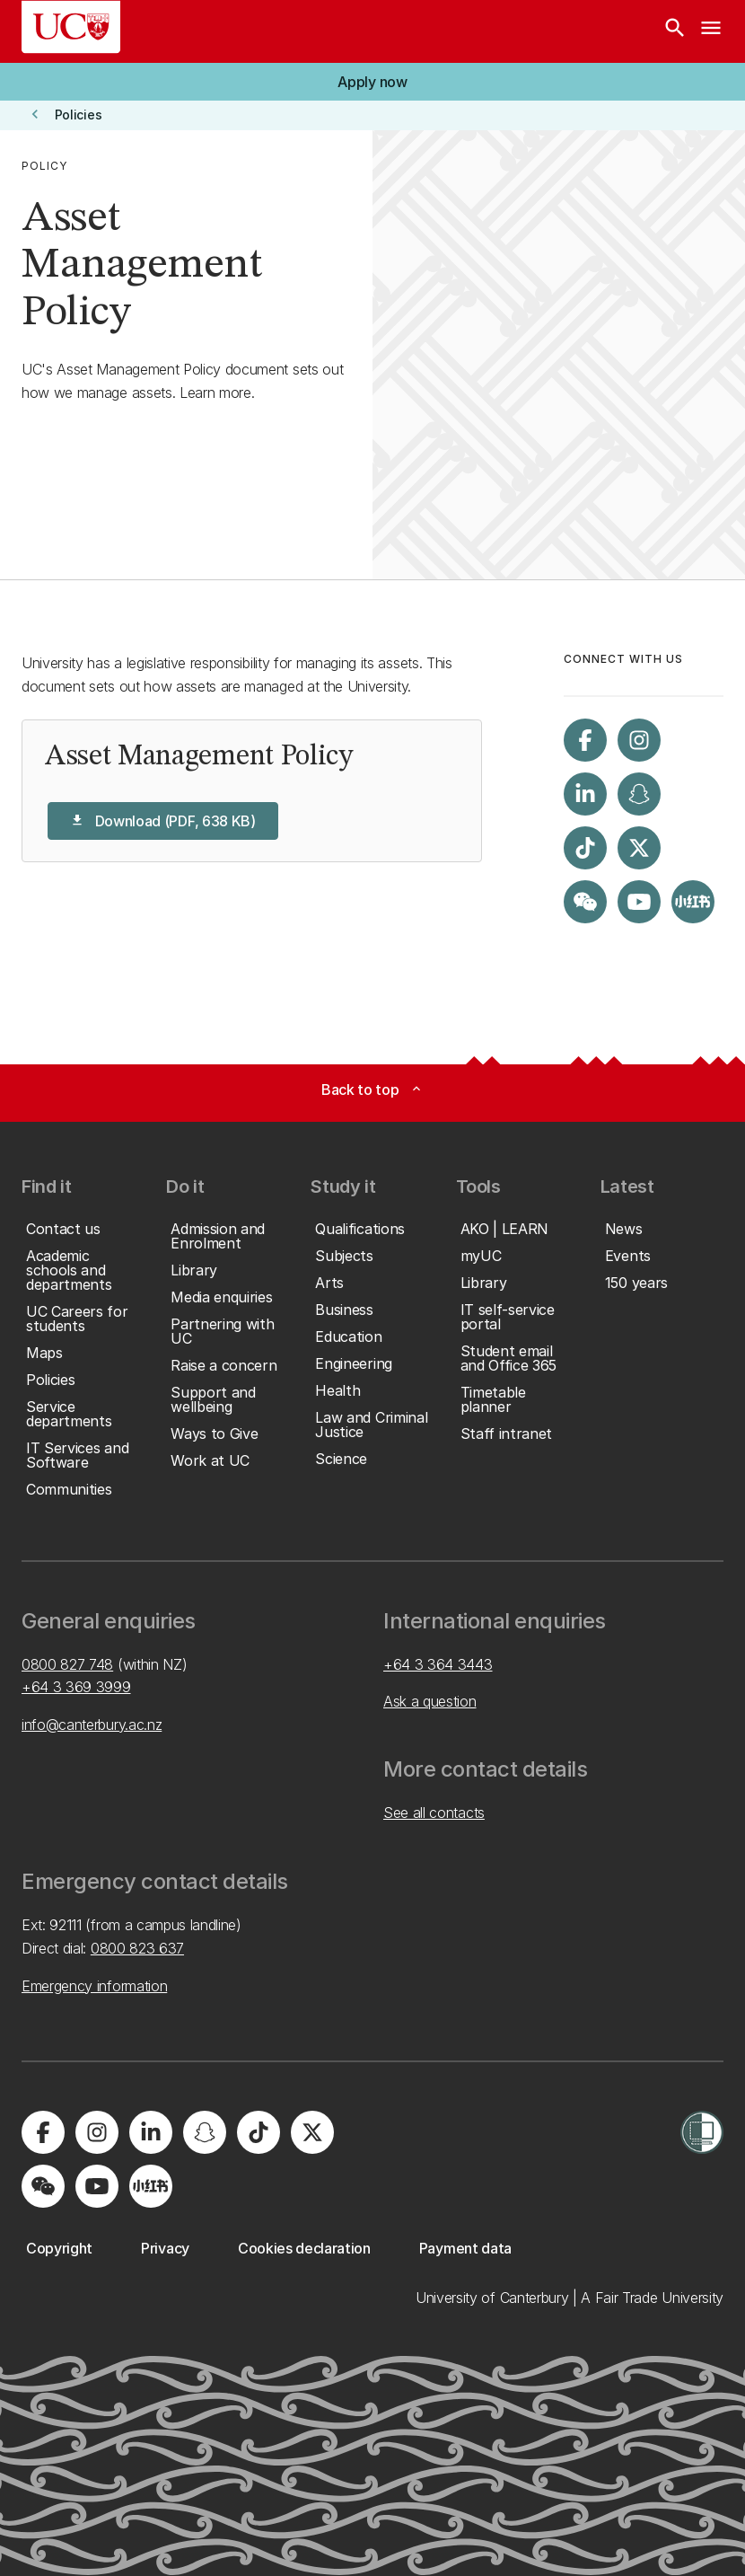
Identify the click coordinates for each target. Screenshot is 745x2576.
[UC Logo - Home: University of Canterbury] (71, 27)
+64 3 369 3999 (76, 1687)
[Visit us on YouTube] (639, 901)
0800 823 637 (137, 1948)
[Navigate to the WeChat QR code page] (585, 901)
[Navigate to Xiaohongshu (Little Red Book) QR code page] (692, 901)
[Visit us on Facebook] (585, 740)
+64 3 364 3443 (438, 1664)
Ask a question (430, 1701)
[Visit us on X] (639, 847)
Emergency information (94, 1986)
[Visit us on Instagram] (639, 740)
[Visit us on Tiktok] (585, 847)
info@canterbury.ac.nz (92, 1725)
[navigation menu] (710, 31)
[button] (372, 82)
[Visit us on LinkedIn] (585, 794)
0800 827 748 (67, 1664)
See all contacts (434, 1813)
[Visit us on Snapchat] (639, 794)
